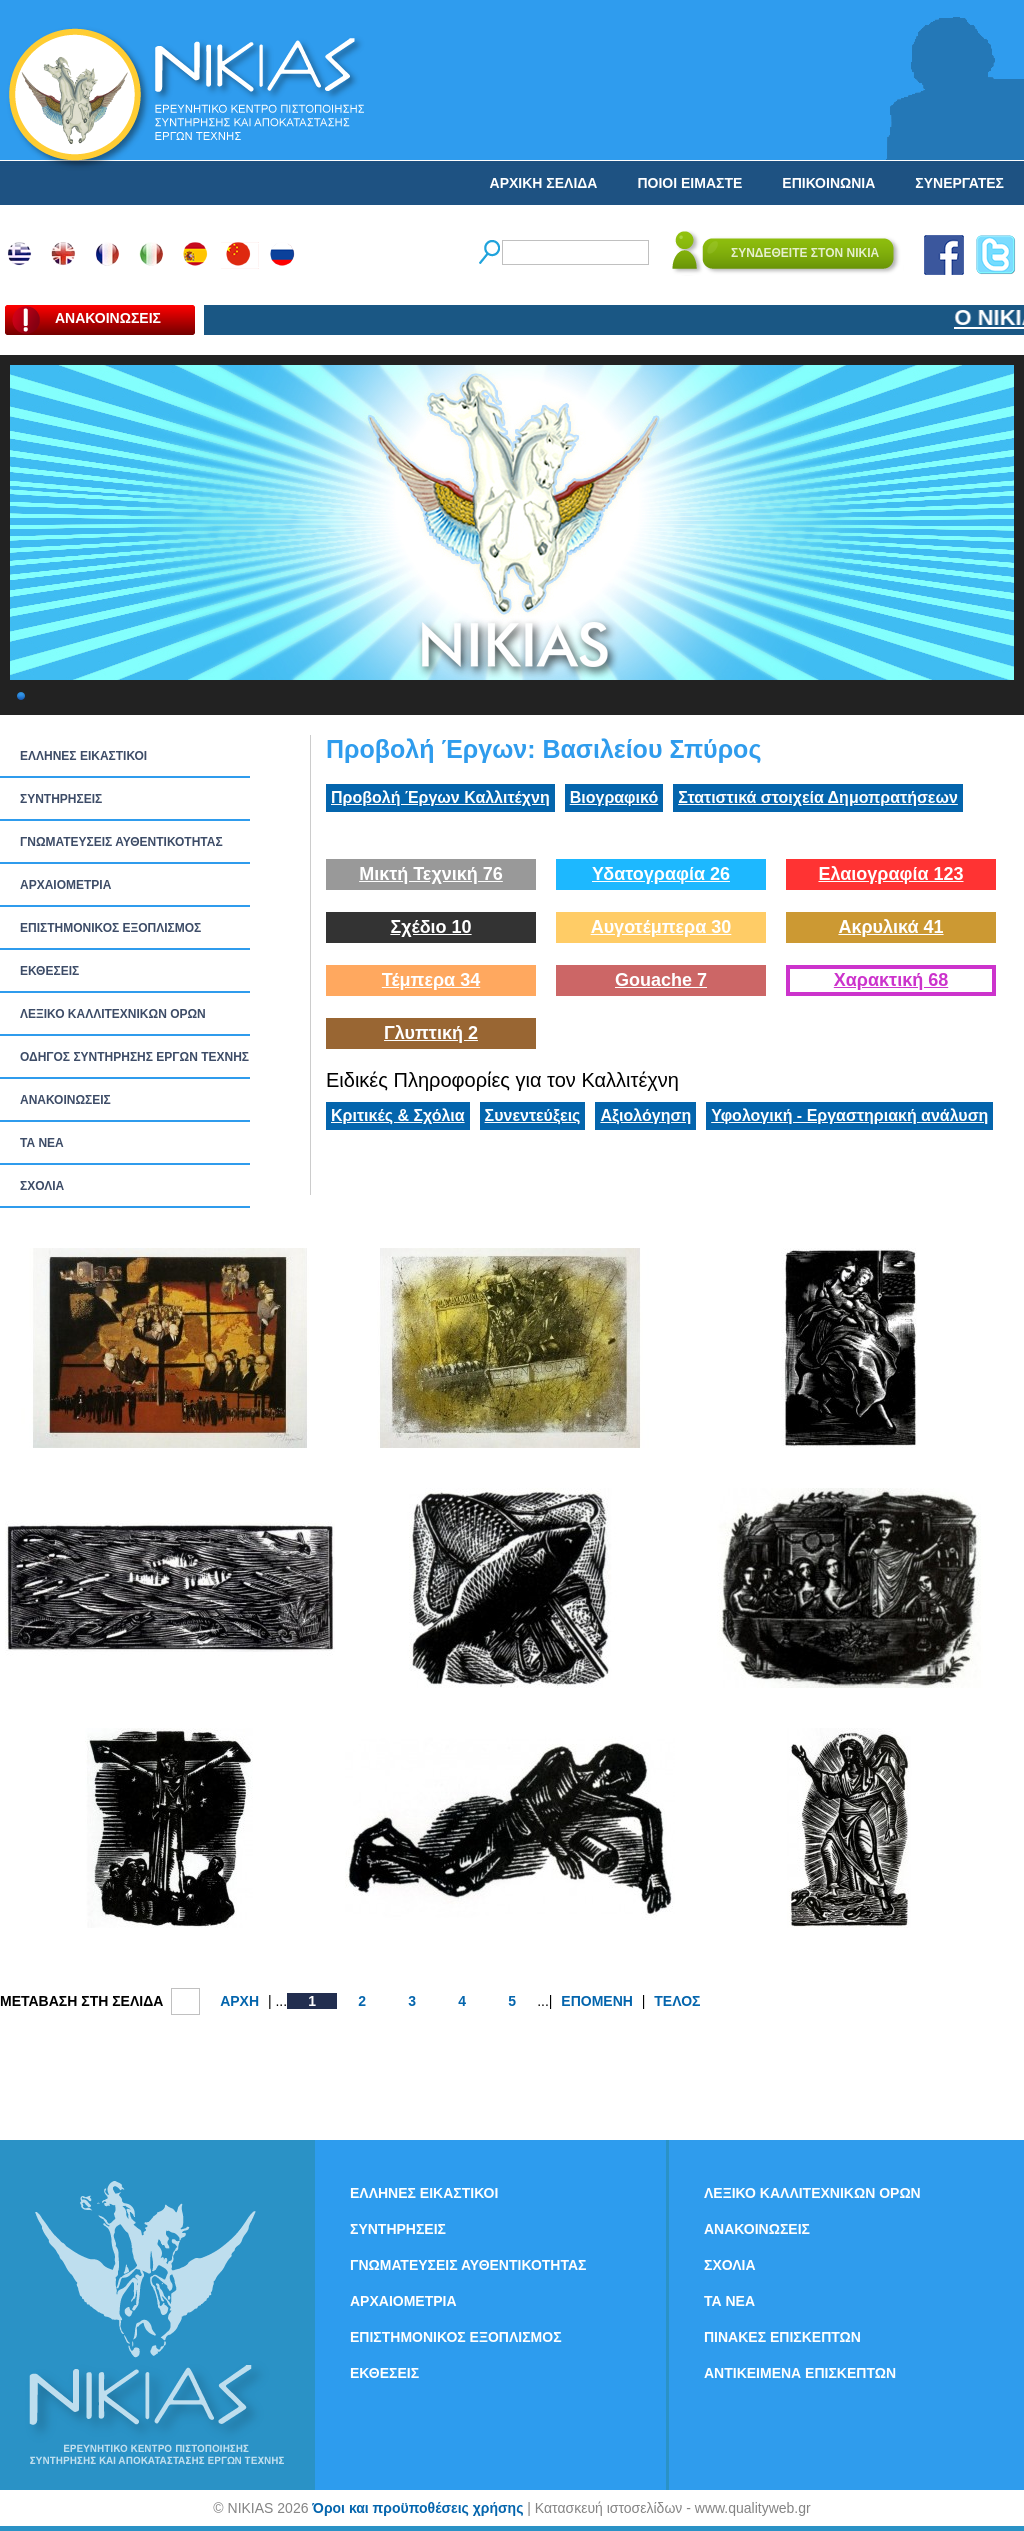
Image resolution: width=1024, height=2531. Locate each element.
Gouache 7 (661, 980)
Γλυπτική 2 (431, 1033)
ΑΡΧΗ (239, 2001)
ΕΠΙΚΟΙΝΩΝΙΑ (828, 183)
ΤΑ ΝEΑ (42, 1143)
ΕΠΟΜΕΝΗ (597, 2001)
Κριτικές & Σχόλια (398, 1115)
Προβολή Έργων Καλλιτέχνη (440, 797)
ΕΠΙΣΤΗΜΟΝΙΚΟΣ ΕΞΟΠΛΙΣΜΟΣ (110, 928)
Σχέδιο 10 (430, 927)
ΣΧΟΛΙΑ (42, 1186)
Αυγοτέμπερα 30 (661, 927)
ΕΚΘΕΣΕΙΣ (49, 971)
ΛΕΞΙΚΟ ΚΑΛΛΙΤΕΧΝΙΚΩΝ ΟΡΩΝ (113, 1014)
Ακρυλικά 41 (890, 927)
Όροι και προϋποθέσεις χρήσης (417, 2508)
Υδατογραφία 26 (661, 874)
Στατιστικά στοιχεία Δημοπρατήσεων (818, 797)
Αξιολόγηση (645, 1115)
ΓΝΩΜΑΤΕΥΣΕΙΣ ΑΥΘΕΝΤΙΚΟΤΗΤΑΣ (121, 842)
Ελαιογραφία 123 (890, 874)
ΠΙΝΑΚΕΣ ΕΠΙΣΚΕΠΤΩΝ (782, 2337)
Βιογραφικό (614, 797)
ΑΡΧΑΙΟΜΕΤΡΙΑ (65, 885)
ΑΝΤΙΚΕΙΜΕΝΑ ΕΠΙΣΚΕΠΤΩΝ (800, 2373)
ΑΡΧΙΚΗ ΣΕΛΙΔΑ (544, 183)
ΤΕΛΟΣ (677, 2001)
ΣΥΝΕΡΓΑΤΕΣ (959, 183)
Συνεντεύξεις (533, 1115)
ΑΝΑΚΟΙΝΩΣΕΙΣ (65, 1100)
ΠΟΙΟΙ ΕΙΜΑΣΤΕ (689, 183)
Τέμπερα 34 (431, 980)
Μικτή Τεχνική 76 (431, 874)
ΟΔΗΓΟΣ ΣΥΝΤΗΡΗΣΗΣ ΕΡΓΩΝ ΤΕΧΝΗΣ (134, 1057)
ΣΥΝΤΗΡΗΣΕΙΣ (61, 799)
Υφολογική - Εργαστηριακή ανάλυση (849, 1115)
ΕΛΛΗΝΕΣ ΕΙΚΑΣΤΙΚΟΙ (83, 756)
